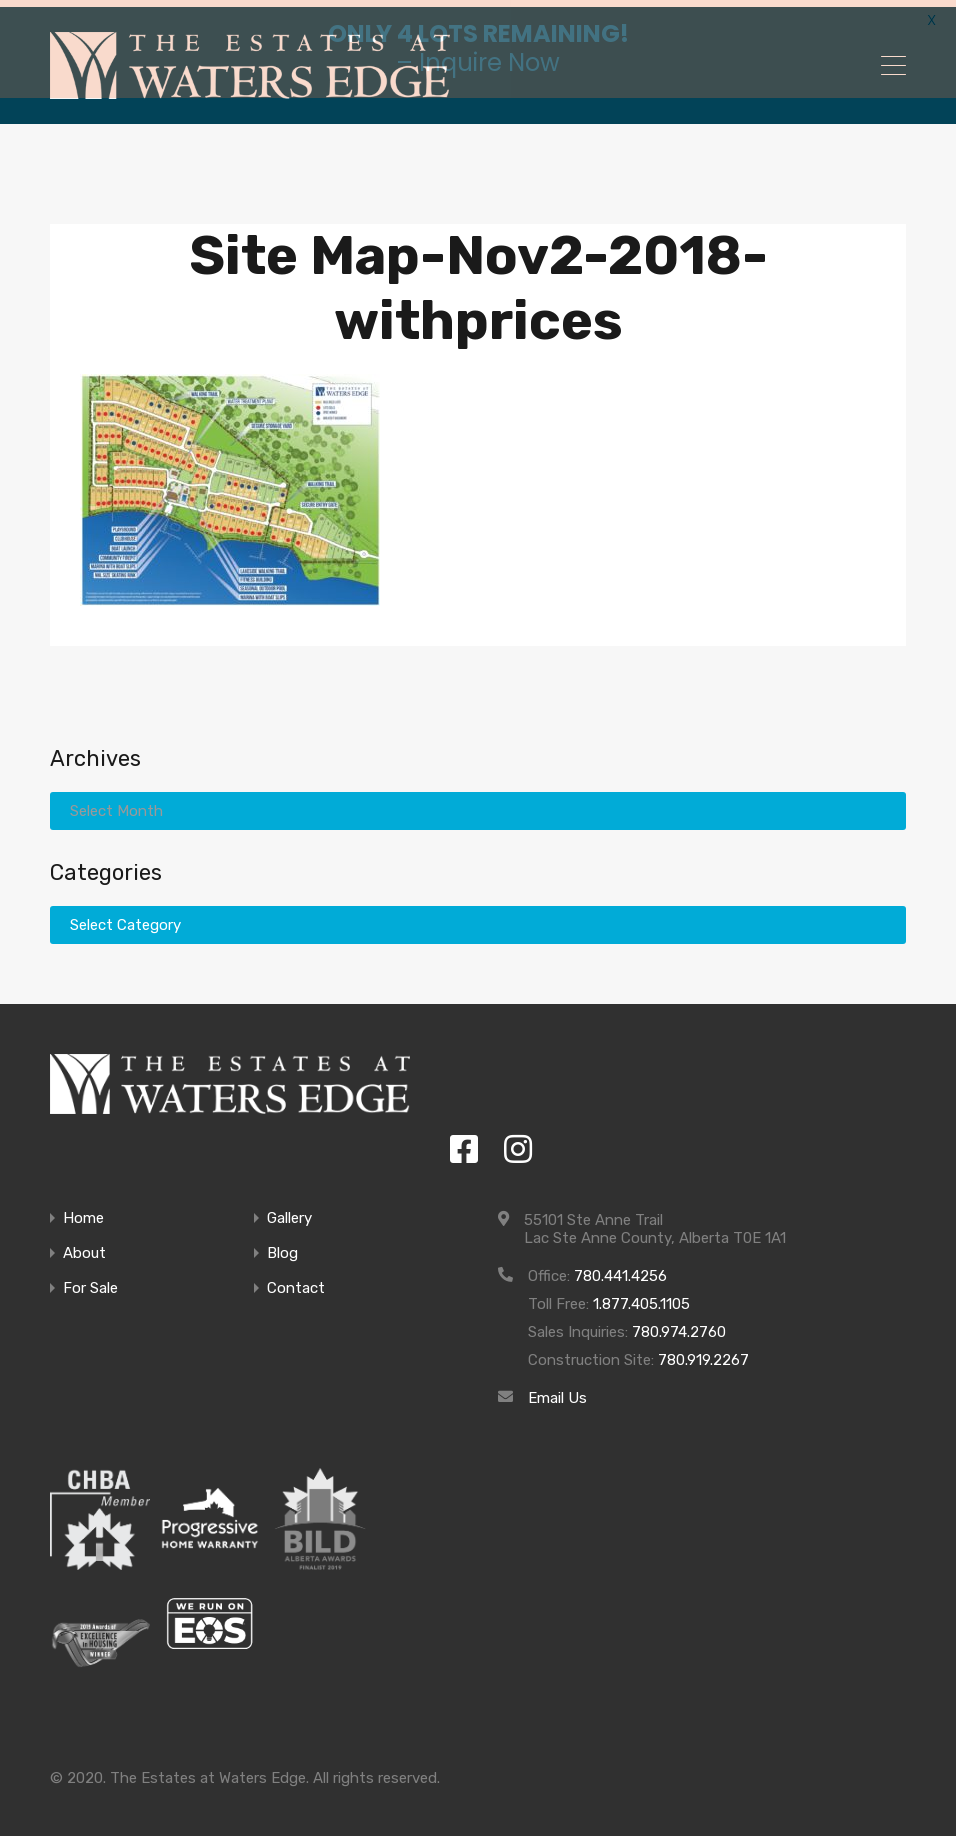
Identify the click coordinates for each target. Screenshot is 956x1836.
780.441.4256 (620, 1268)
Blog (282, 1245)
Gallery (289, 1210)
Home (83, 1210)
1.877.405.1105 (641, 1296)
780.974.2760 (679, 1324)
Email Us (557, 1390)
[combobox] (478, 918)
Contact (296, 1280)
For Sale (90, 1280)
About (84, 1245)
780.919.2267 (703, 1352)
